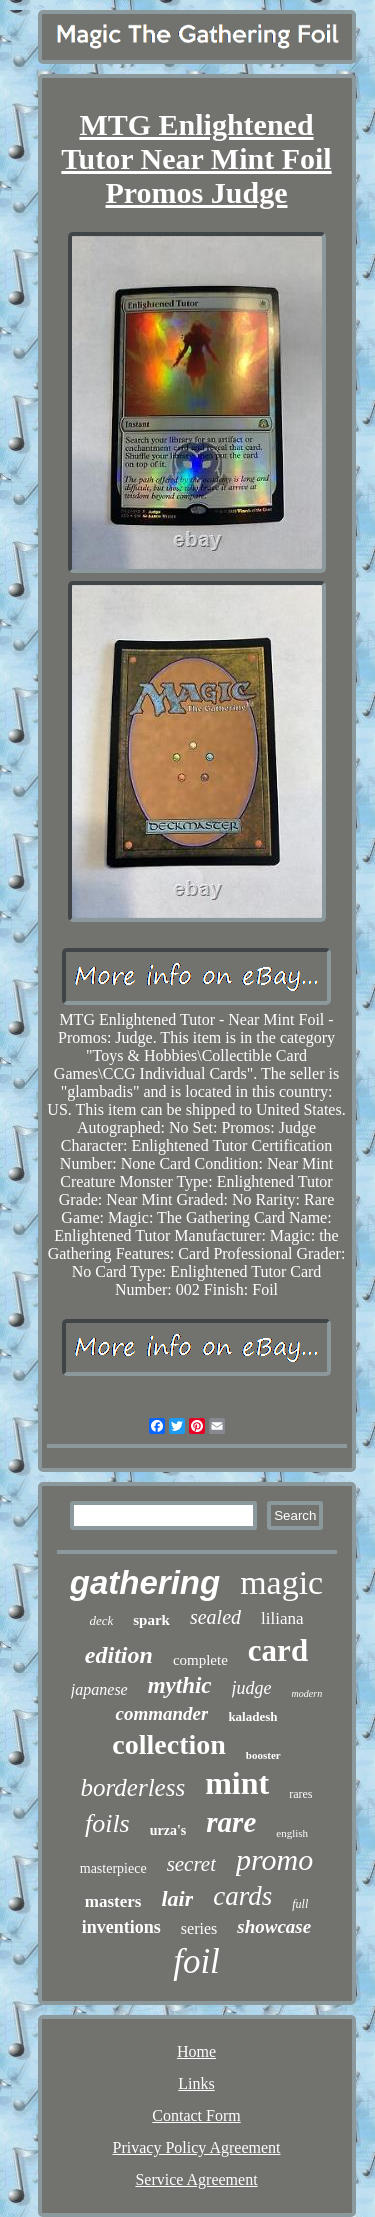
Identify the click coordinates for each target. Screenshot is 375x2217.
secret (191, 1864)
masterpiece (113, 1868)
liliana (282, 1618)
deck (101, 1620)
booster (263, 1755)
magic (281, 1582)
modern (307, 1693)
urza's (168, 1830)
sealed (215, 1617)
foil (196, 1961)
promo (274, 1859)
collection (169, 1744)
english (292, 1833)
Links (196, 2083)
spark (151, 1620)
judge (252, 1688)
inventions (121, 1927)
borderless (133, 1787)
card (278, 1650)
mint (237, 1783)
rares (300, 1794)
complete (200, 1660)
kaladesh (252, 1716)
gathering (145, 1582)
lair (177, 1898)
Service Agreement (196, 2179)
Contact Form (196, 2115)
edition (119, 1655)
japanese (99, 1689)
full (300, 1904)
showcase (274, 1926)
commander (161, 1713)
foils (107, 1823)
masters (113, 1901)
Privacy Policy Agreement (197, 2147)
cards (242, 1896)
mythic (180, 1685)
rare (231, 1822)
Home (196, 2051)
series (199, 1928)
